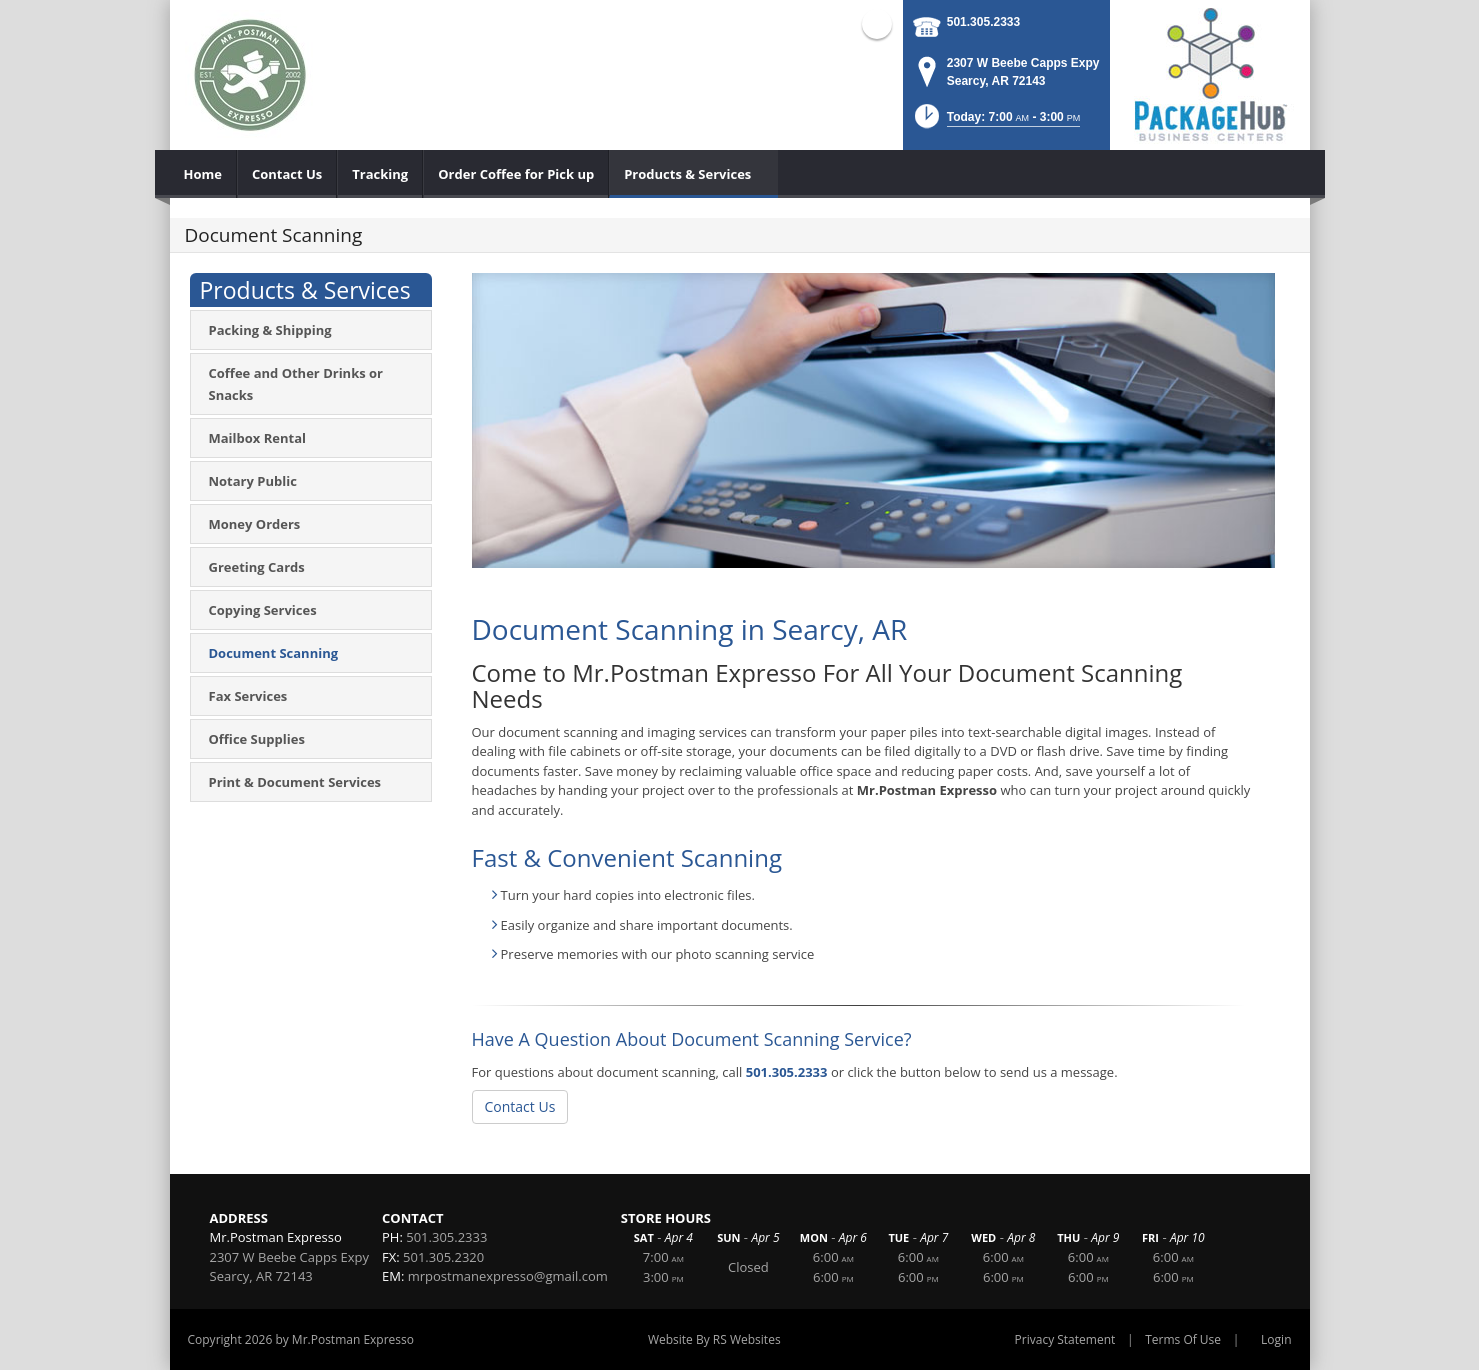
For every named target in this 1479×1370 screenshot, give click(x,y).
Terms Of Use (1183, 1339)
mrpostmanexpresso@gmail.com (508, 1276)
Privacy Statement (1065, 1339)
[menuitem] (203, 174)
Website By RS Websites (714, 1339)
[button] (995, 122)
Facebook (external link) (877, 24)
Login (1276, 1339)
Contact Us (520, 1106)
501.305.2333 (983, 22)
